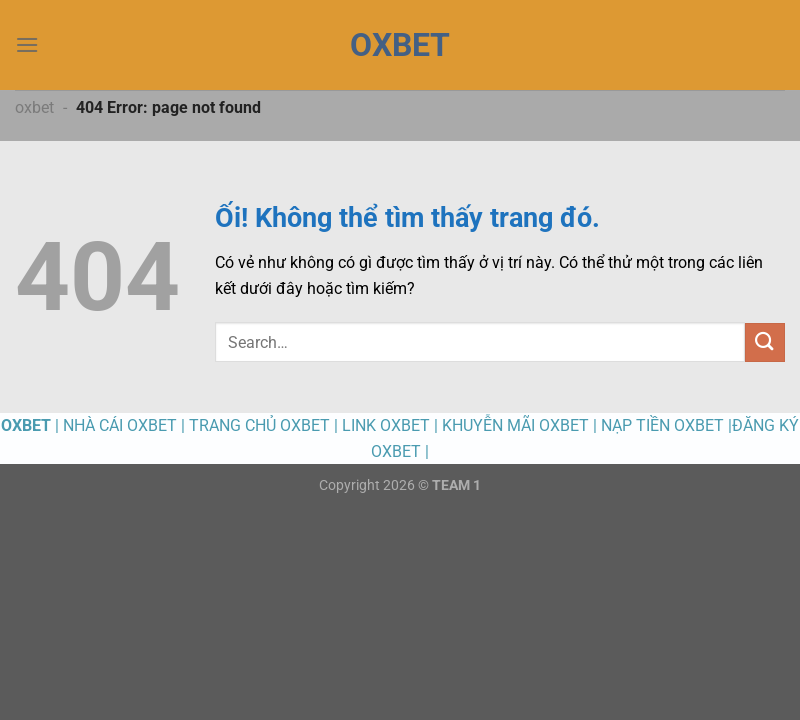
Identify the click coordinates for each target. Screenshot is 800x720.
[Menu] (27, 44)
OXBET (400, 45)
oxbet (34, 107)
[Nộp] (765, 342)
